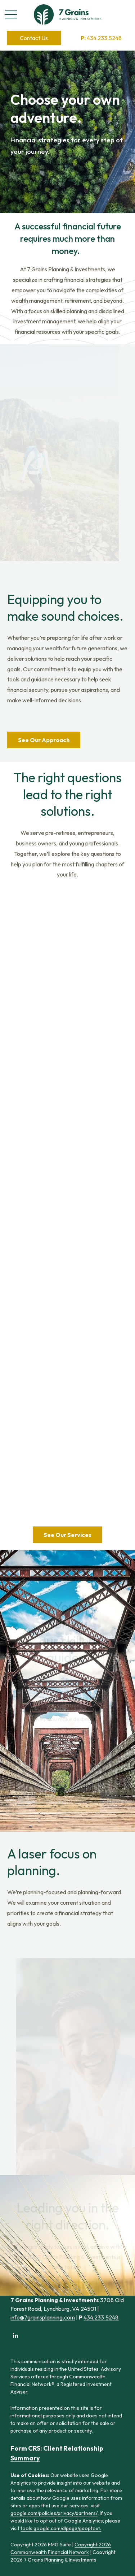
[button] (34, 38)
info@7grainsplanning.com (42, 2317)
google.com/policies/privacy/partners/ (54, 2513)
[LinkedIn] (15, 2335)
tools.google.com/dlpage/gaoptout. (61, 2528)
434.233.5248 (101, 38)
